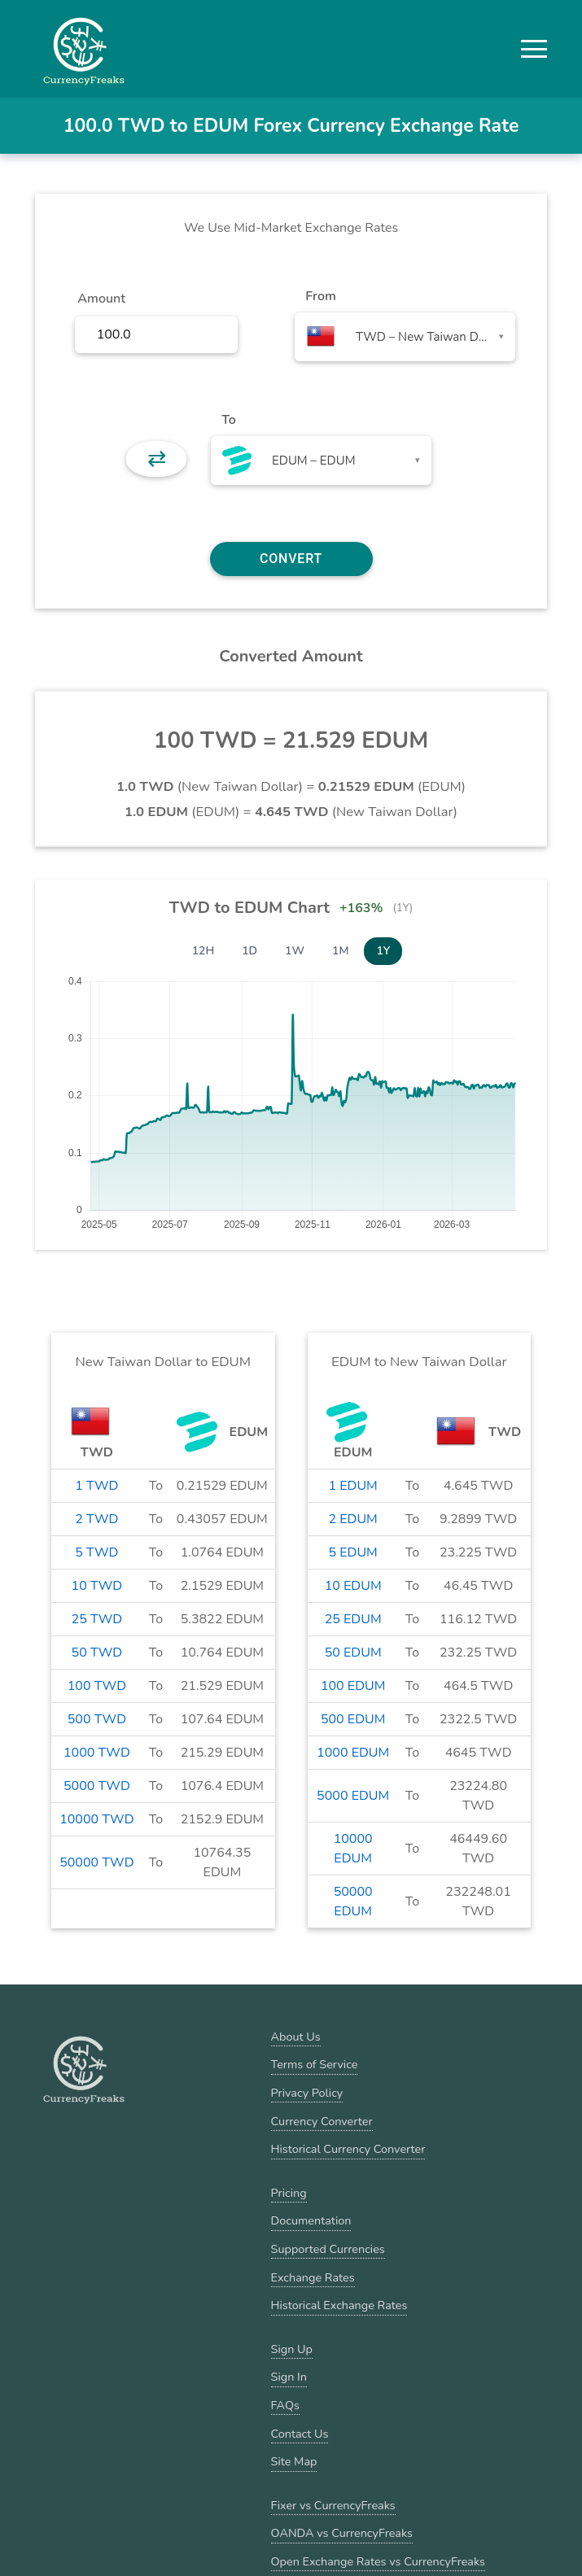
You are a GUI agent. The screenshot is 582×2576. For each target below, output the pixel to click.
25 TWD (97, 1619)
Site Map (294, 2461)
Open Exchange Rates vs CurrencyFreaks (378, 2561)
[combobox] (405, 336)
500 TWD (97, 1719)
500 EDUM (353, 1719)
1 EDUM (352, 1486)
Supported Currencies (328, 2249)
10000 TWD (96, 1819)
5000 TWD (96, 1786)
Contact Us (300, 2433)
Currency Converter (322, 2121)
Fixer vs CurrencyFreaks (333, 2505)
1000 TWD (96, 1753)
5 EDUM (352, 1552)
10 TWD (97, 1586)
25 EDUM (353, 1619)
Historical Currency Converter (348, 2149)
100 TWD (97, 1686)
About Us (296, 2036)
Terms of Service (314, 2064)
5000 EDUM (353, 1796)
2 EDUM (352, 1519)
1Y (383, 950)
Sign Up (292, 2349)
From (320, 296)
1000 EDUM (353, 1753)
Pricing (289, 2193)
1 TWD (96, 1486)
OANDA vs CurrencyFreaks (342, 2533)
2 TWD (96, 1519)
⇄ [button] (156, 458)
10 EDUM (353, 1586)
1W (294, 950)
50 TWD (97, 1652)
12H (203, 950)
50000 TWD (96, 1862)
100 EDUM (353, 1686)
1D (249, 950)
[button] (534, 49)
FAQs (285, 2405)
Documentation (311, 2220)
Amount (101, 299)
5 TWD (96, 1552)
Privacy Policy (307, 2093)
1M (340, 950)
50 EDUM (353, 1652)
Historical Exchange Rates (339, 2305)
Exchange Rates (313, 2277)
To (228, 420)
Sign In (289, 2377)
